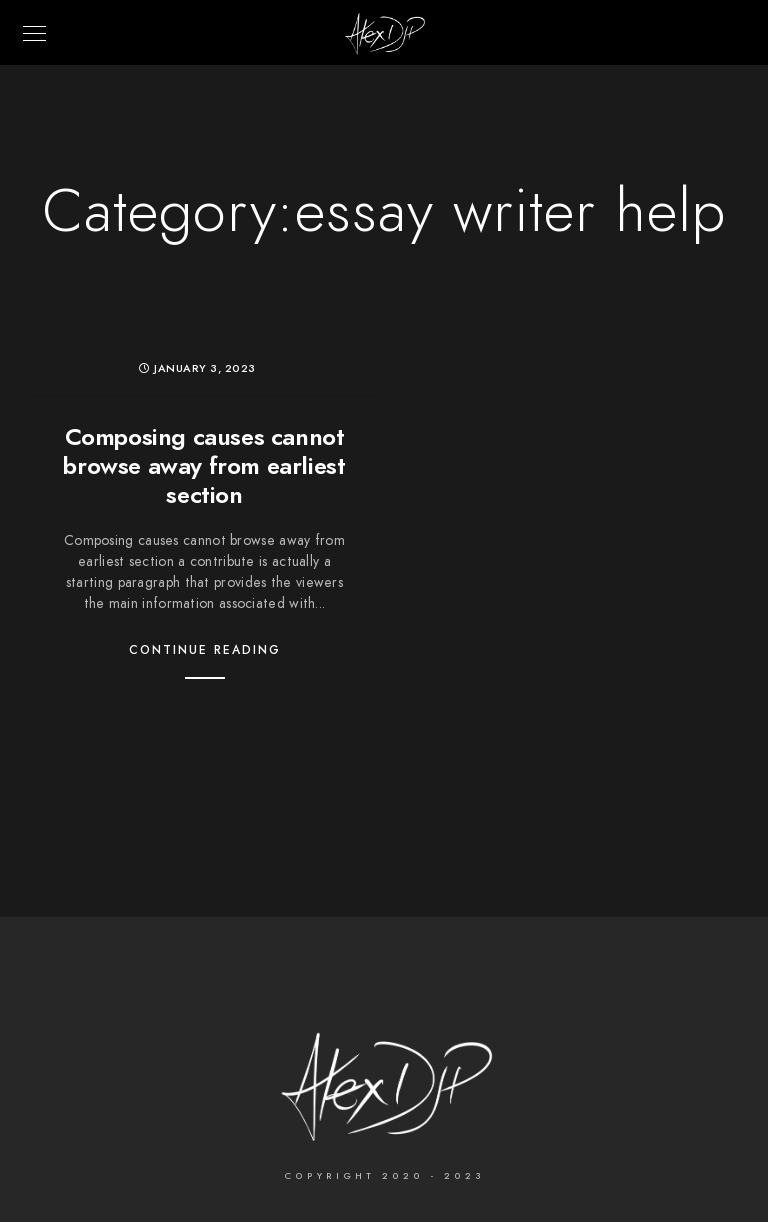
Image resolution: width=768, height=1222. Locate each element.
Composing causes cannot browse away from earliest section (204, 465)
